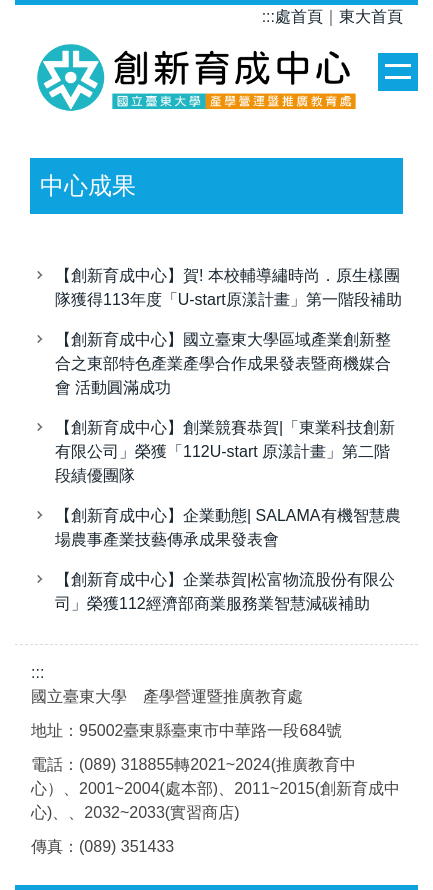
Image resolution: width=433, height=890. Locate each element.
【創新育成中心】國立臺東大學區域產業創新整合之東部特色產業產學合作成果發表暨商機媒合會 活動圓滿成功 (223, 363)
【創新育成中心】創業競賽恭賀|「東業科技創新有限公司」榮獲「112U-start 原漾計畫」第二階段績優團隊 (225, 451)
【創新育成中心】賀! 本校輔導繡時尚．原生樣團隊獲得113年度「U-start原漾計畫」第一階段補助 (228, 287)
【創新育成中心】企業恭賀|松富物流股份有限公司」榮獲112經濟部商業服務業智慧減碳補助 (225, 591)
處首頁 (299, 16)
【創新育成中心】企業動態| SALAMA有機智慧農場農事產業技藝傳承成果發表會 (228, 527)
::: (268, 16)
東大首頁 (371, 16)
